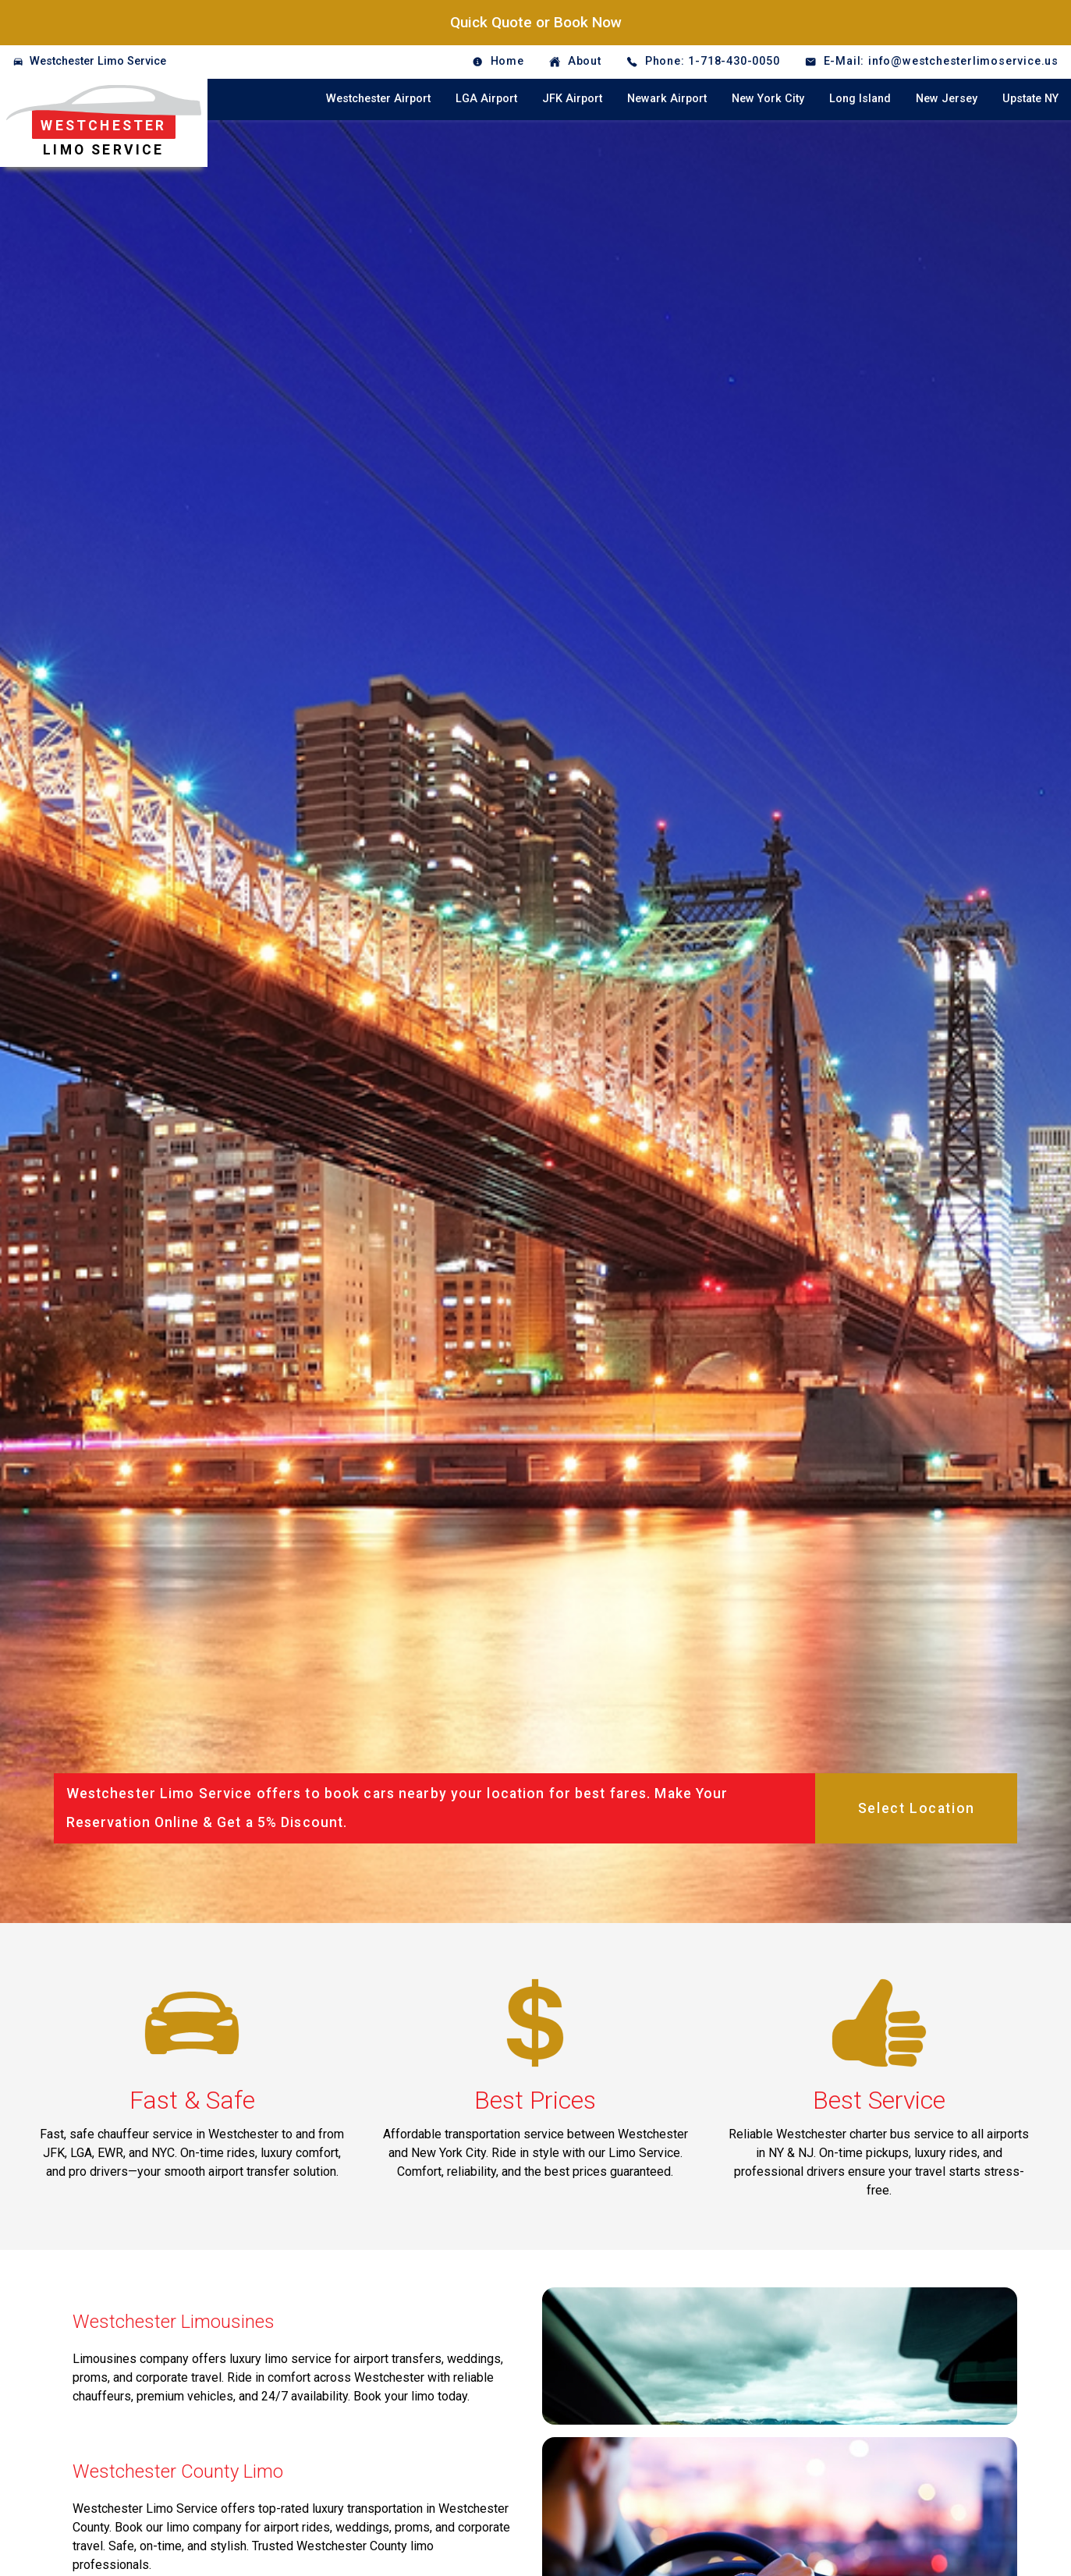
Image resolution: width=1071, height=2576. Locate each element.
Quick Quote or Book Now (536, 22)
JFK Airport (572, 98)
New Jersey (946, 98)
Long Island (860, 98)
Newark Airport (667, 98)
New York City (768, 98)
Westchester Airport (378, 98)
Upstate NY (1030, 98)
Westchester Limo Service (98, 61)
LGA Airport (486, 98)
